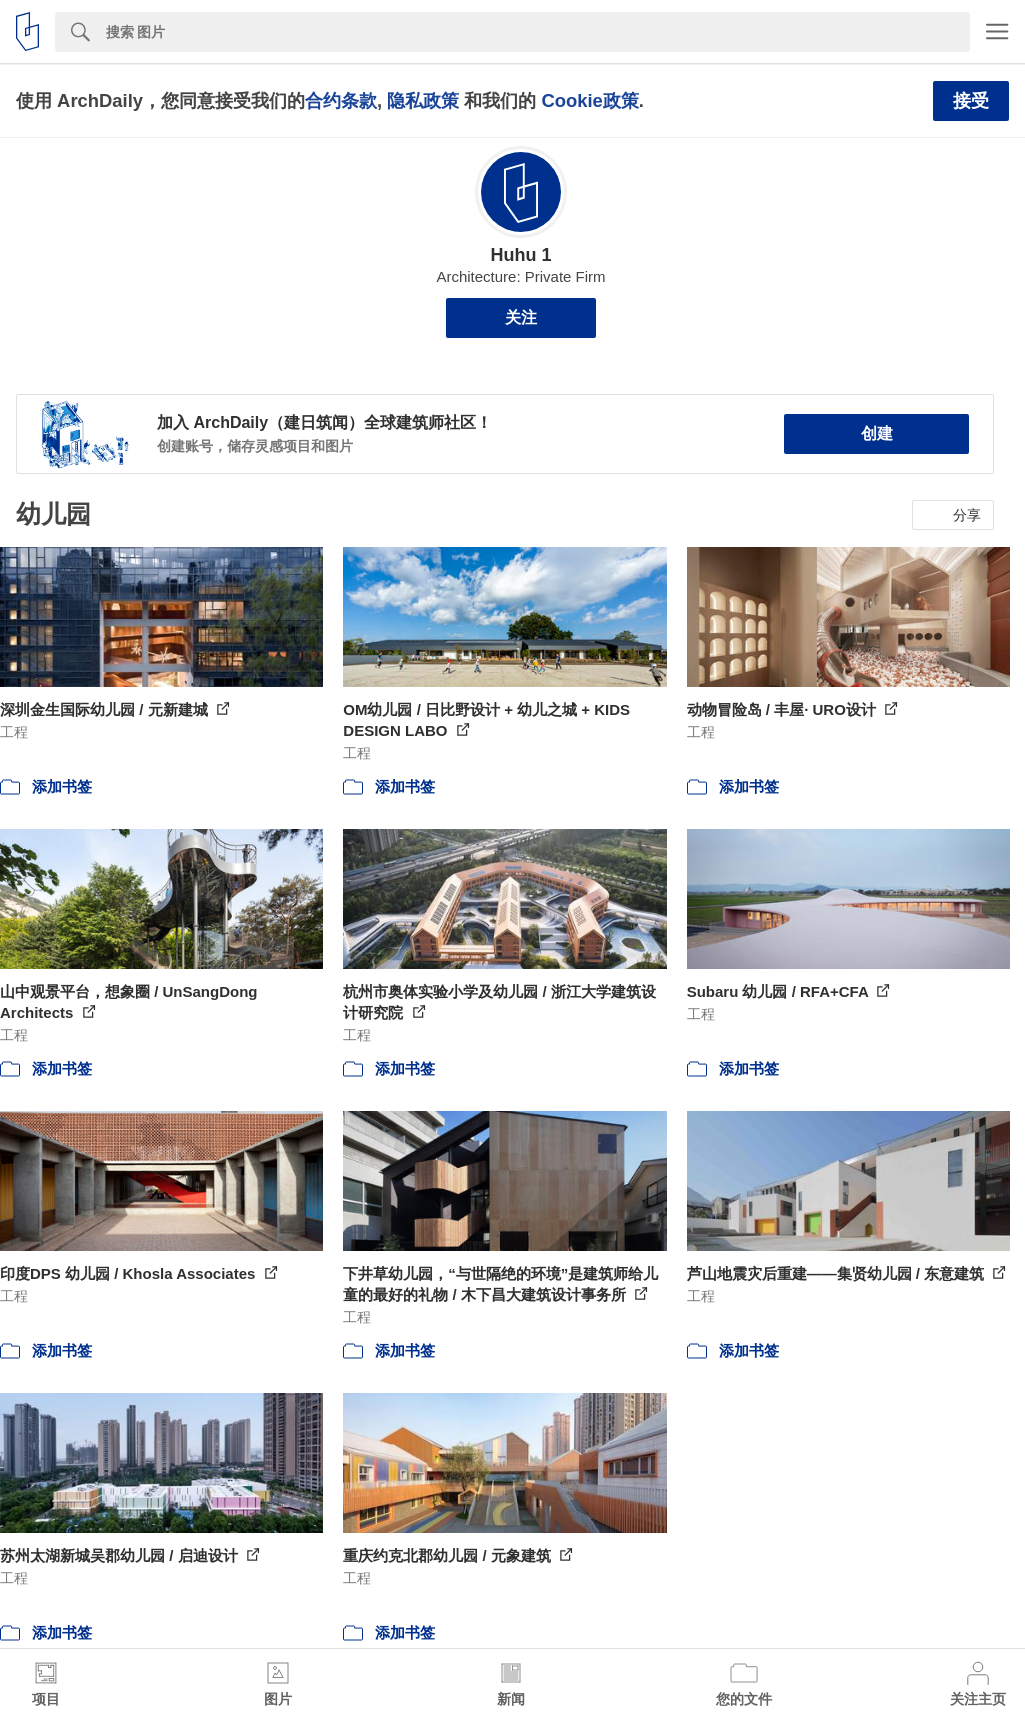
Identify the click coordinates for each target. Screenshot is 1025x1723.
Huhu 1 (521, 255)
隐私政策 (423, 100)
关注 (521, 317)
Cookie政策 (589, 100)
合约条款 (341, 100)
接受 (971, 101)
